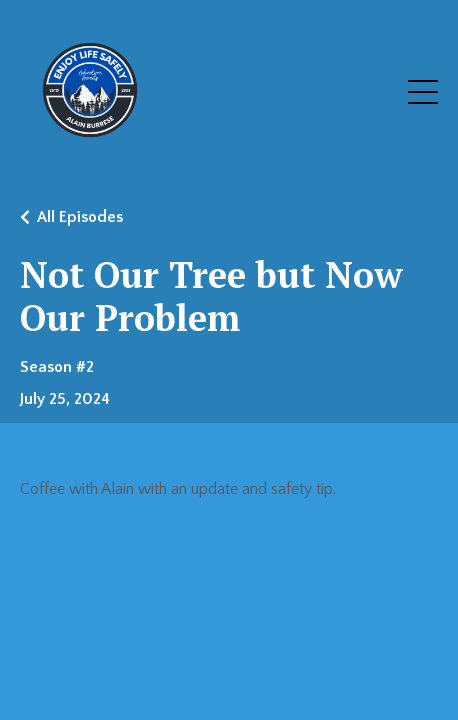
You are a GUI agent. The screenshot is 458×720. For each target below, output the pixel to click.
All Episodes (80, 217)
